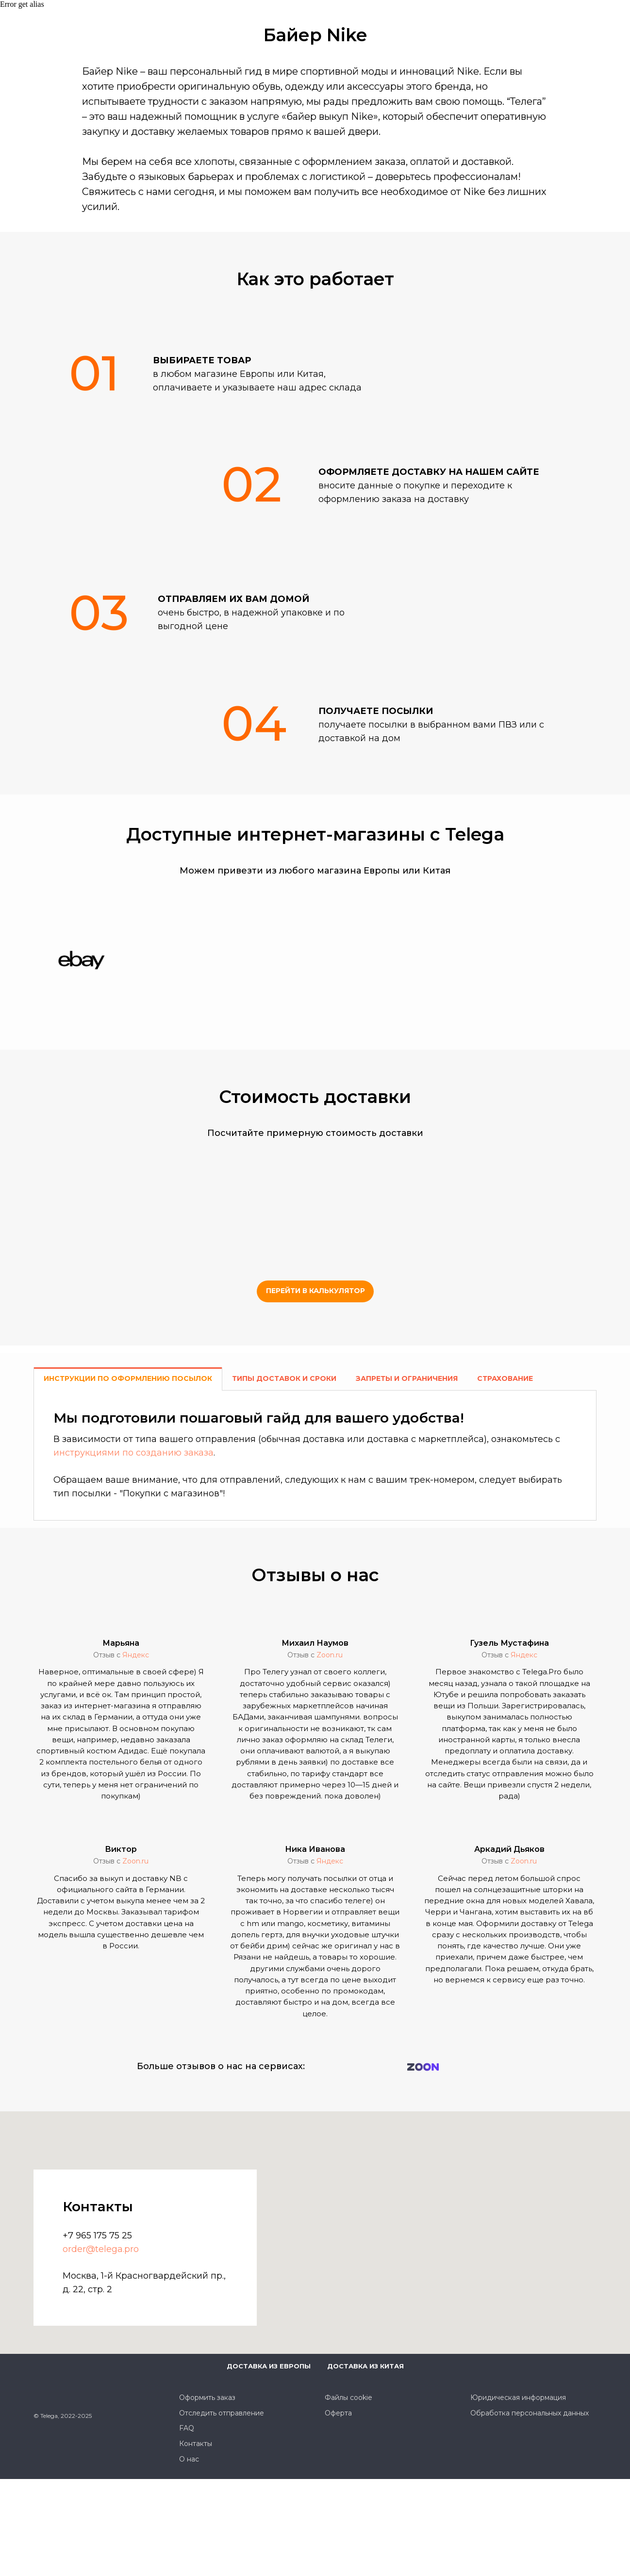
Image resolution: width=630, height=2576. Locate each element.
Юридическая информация (518, 2397)
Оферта (338, 2413)
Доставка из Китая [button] (365, 2366)
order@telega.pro (101, 2249)
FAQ (186, 2428)
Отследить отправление (221, 2413)
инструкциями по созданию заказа (133, 1452)
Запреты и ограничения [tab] (407, 1378)
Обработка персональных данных (529, 2413)
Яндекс (135, 1655)
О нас (189, 2459)
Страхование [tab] (505, 1378)
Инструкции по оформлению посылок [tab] (128, 1378)
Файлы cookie (348, 2397)
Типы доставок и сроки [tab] (284, 1378)
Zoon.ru (329, 1655)
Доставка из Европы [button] (269, 2366)
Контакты (195, 2443)
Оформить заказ (207, 2397)
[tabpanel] (315, 1455)
